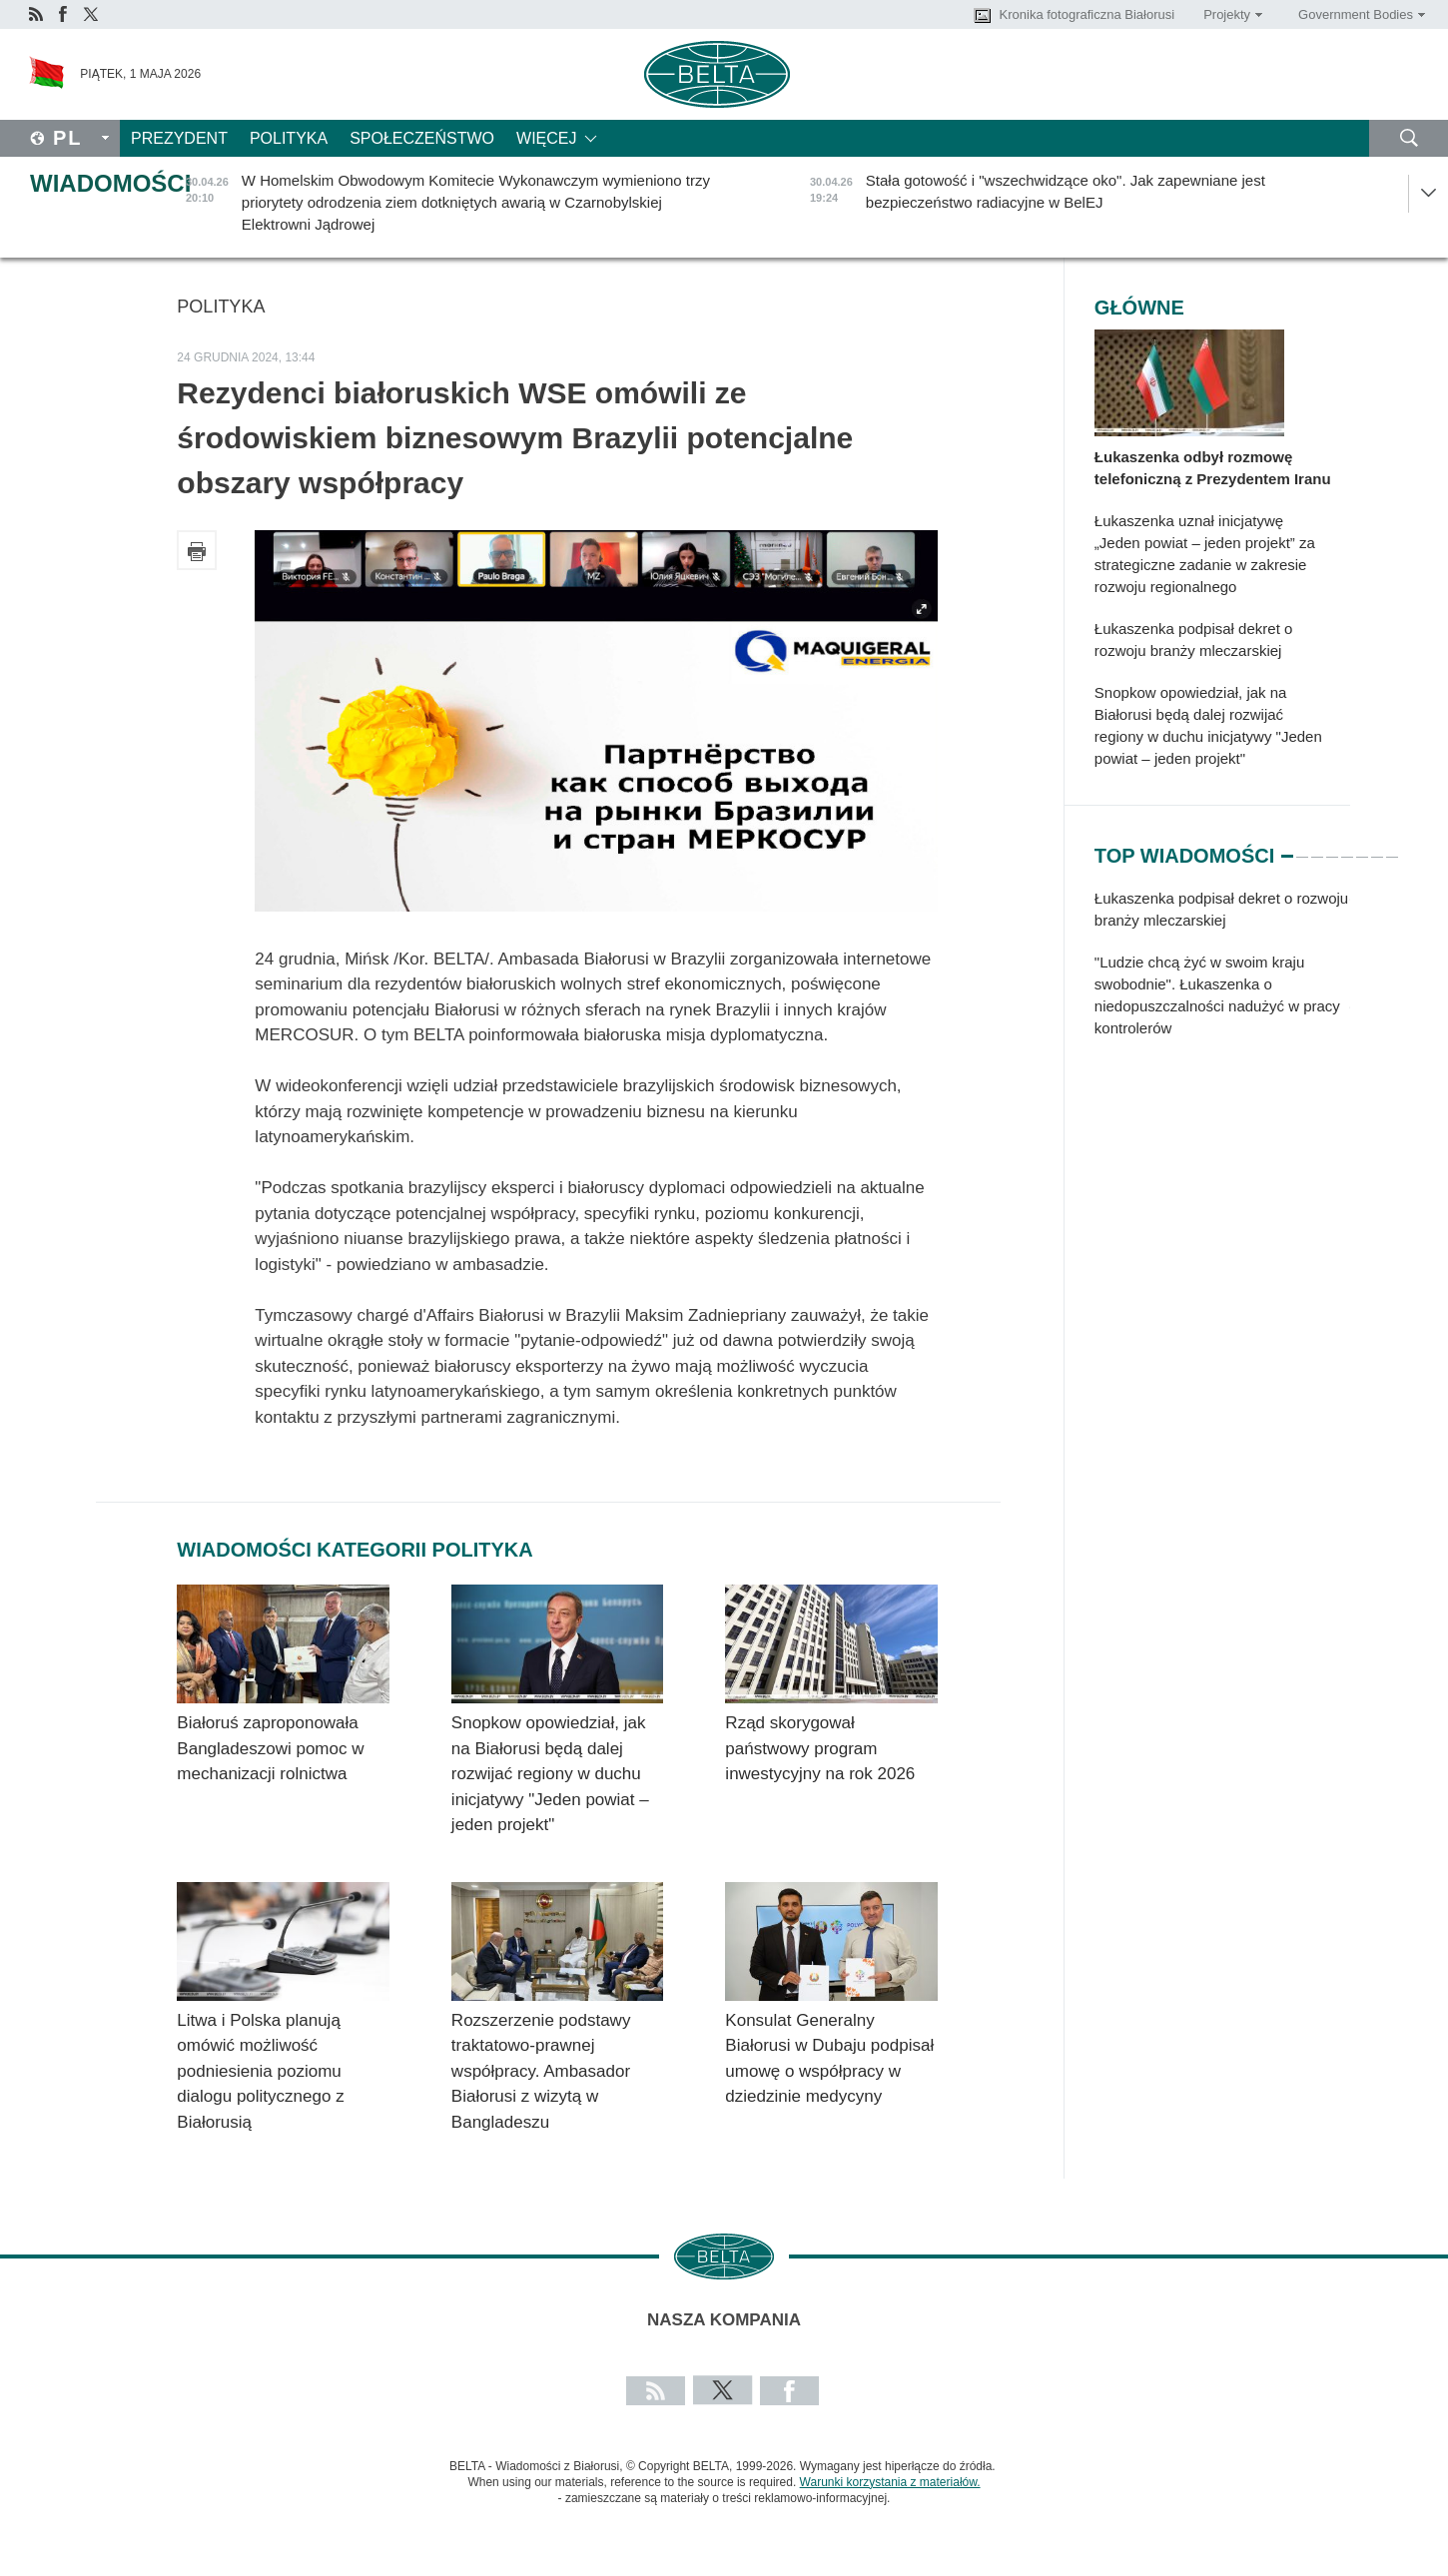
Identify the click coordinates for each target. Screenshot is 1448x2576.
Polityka (289, 138)
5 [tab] (1347, 848)
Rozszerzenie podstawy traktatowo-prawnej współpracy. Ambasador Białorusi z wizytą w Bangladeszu (541, 2071)
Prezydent (179, 138)
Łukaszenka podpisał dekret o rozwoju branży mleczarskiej (1193, 639)
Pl (68, 138)
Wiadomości (110, 183)
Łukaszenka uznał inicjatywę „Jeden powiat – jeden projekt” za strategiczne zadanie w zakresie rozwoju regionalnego (1204, 553)
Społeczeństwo (422, 138)
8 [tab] (1392, 848)
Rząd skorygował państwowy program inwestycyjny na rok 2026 (820, 1748)
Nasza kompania (724, 2319)
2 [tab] (1302, 848)
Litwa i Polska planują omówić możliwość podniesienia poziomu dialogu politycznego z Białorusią (260, 2071)
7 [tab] (1377, 848)
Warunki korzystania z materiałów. (890, 2482)
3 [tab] (1317, 848)
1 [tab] (1287, 848)
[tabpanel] (1222, 973)
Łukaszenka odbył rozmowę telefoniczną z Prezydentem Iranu (1212, 467)
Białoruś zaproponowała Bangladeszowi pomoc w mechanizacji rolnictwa (270, 1748)
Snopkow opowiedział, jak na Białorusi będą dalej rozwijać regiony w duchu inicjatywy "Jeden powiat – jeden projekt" (550, 1773)
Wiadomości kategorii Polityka (354, 1550)
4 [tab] (1332, 848)
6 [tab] (1362, 848)
